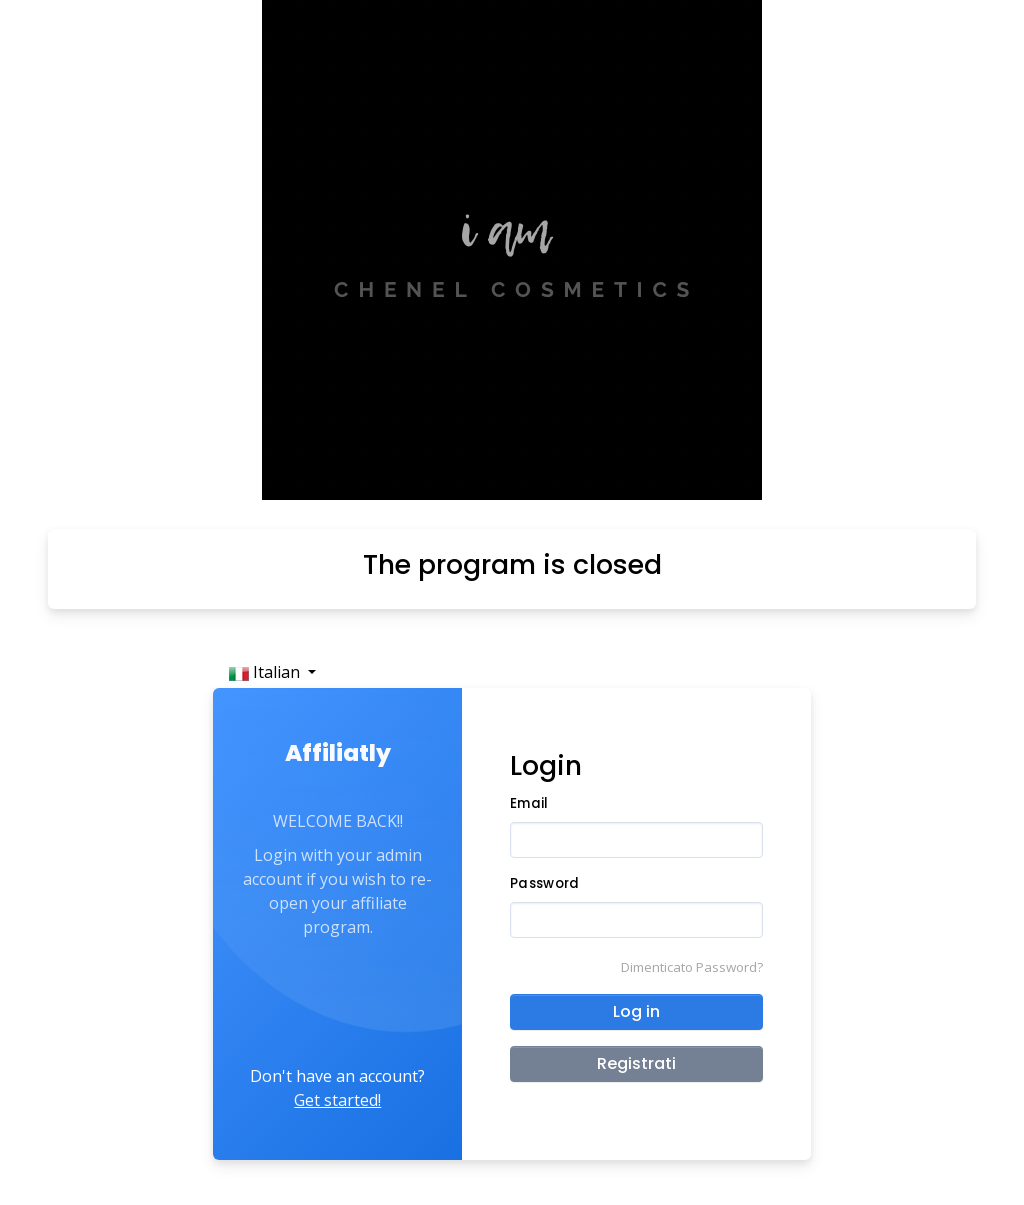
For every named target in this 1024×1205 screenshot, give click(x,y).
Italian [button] (266, 672)
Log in (636, 1011)
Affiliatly (338, 753)
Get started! (337, 1100)
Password (544, 883)
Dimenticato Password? (692, 967)
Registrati (636, 1063)
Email (529, 803)
